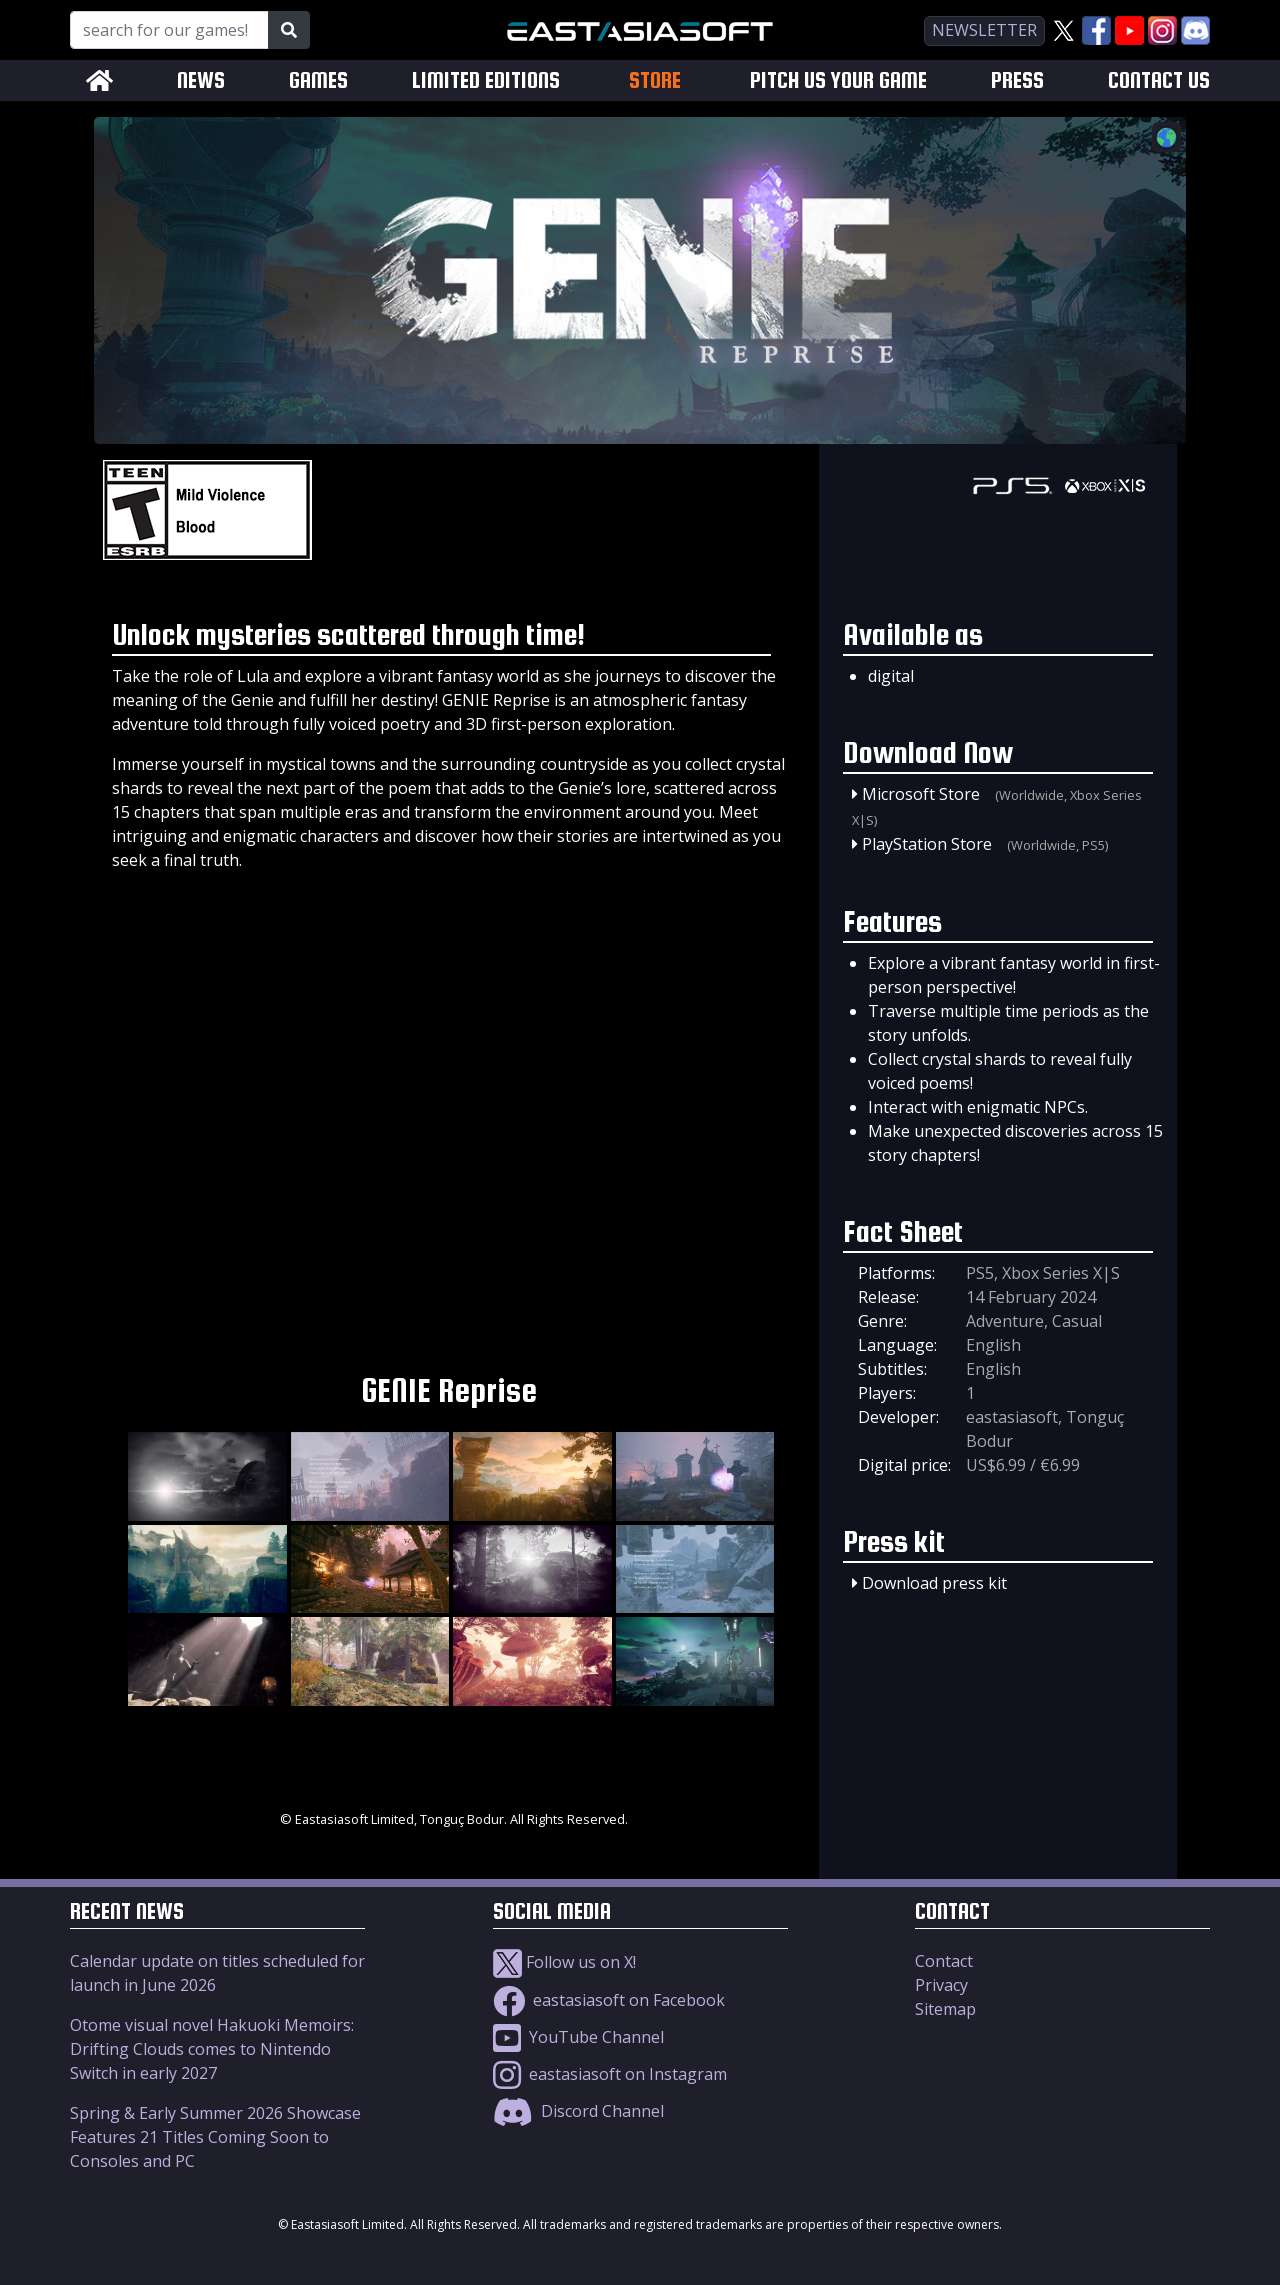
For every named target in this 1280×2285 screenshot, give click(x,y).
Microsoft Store (921, 794)
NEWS (201, 80)
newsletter (984, 30)
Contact (944, 1961)
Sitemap (945, 2009)
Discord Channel (578, 2111)
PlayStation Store (927, 844)
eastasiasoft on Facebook (609, 2000)
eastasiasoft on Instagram (610, 2074)
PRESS (1017, 80)
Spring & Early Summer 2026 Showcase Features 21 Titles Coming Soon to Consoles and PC (215, 2137)
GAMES (318, 80)
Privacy (941, 1985)
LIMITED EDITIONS (486, 80)
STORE (655, 80)
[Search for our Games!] (169, 30)
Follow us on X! (564, 1962)
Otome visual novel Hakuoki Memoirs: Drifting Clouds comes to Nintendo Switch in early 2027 (212, 2049)
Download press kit (934, 1583)
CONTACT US (1159, 80)
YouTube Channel (578, 2037)
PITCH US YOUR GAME (838, 80)
